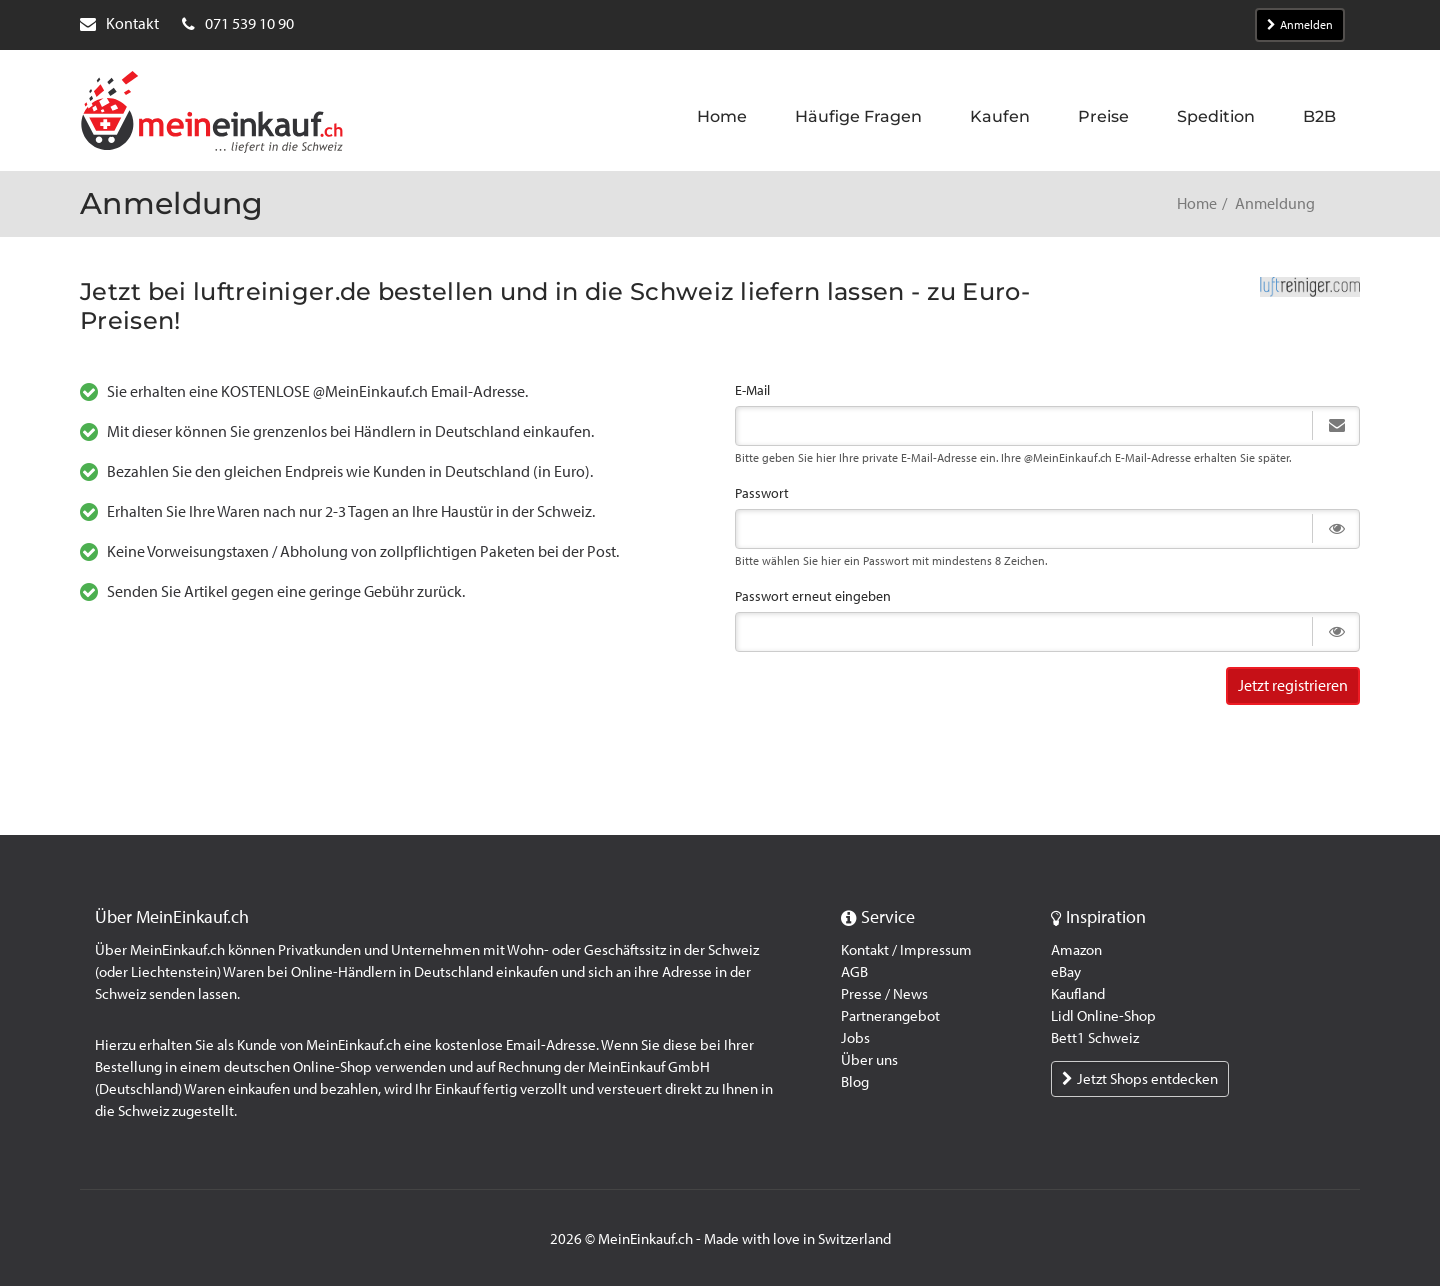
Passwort (762, 493)
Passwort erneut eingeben (813, 596)
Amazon (1076, 950)
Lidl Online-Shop (1103, 1016)
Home (1197, 203)
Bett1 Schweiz (1095, 1038)
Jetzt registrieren (1293, 685)
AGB (854, 972)
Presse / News (884, 994)
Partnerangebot (890, 1016)
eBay (1066, 972)
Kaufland (1078, 994)
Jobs (855, 1038)
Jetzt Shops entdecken (1140, 1079)
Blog (855, 1082)
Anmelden (1300, 25)
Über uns (869, 1060)
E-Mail (752, 390)
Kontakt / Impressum (906, 950)
